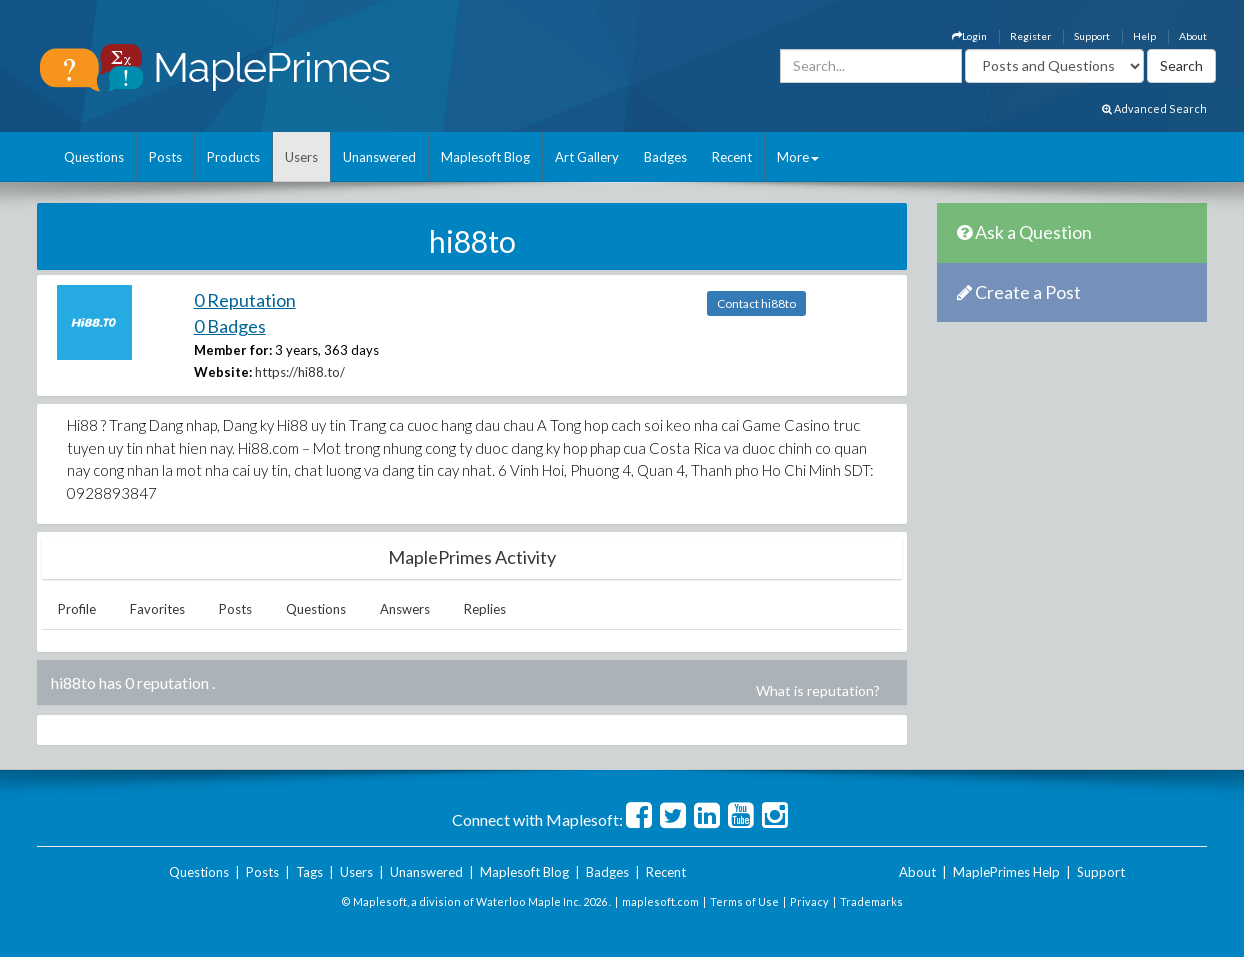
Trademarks (871, 901)
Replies (485, 609)
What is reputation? (818, 690)
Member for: (233, 350)
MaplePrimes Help (1006, 872)
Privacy (809, 901)
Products (233, 157)
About (1193, 36)
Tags (309, 872)
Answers (405, 609)
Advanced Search (1154, 108)
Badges (665, 157)
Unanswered (379, 157)
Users (301, 157)
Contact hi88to (756, 303)
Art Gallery (587, 157)
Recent (732, 157)
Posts (165, 157)
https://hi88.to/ (300, 372)
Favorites (157, 609)
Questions (94, 157)
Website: (223, 372)
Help (1144, 36)
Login (969, 36)
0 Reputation (245, 300)
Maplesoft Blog (485, 157)
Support (1092, 36)
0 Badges (230, 326)
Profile (77, 609)
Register (1030, 36)
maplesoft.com (660, 901)
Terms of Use (744, 901)
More (798, 157)
